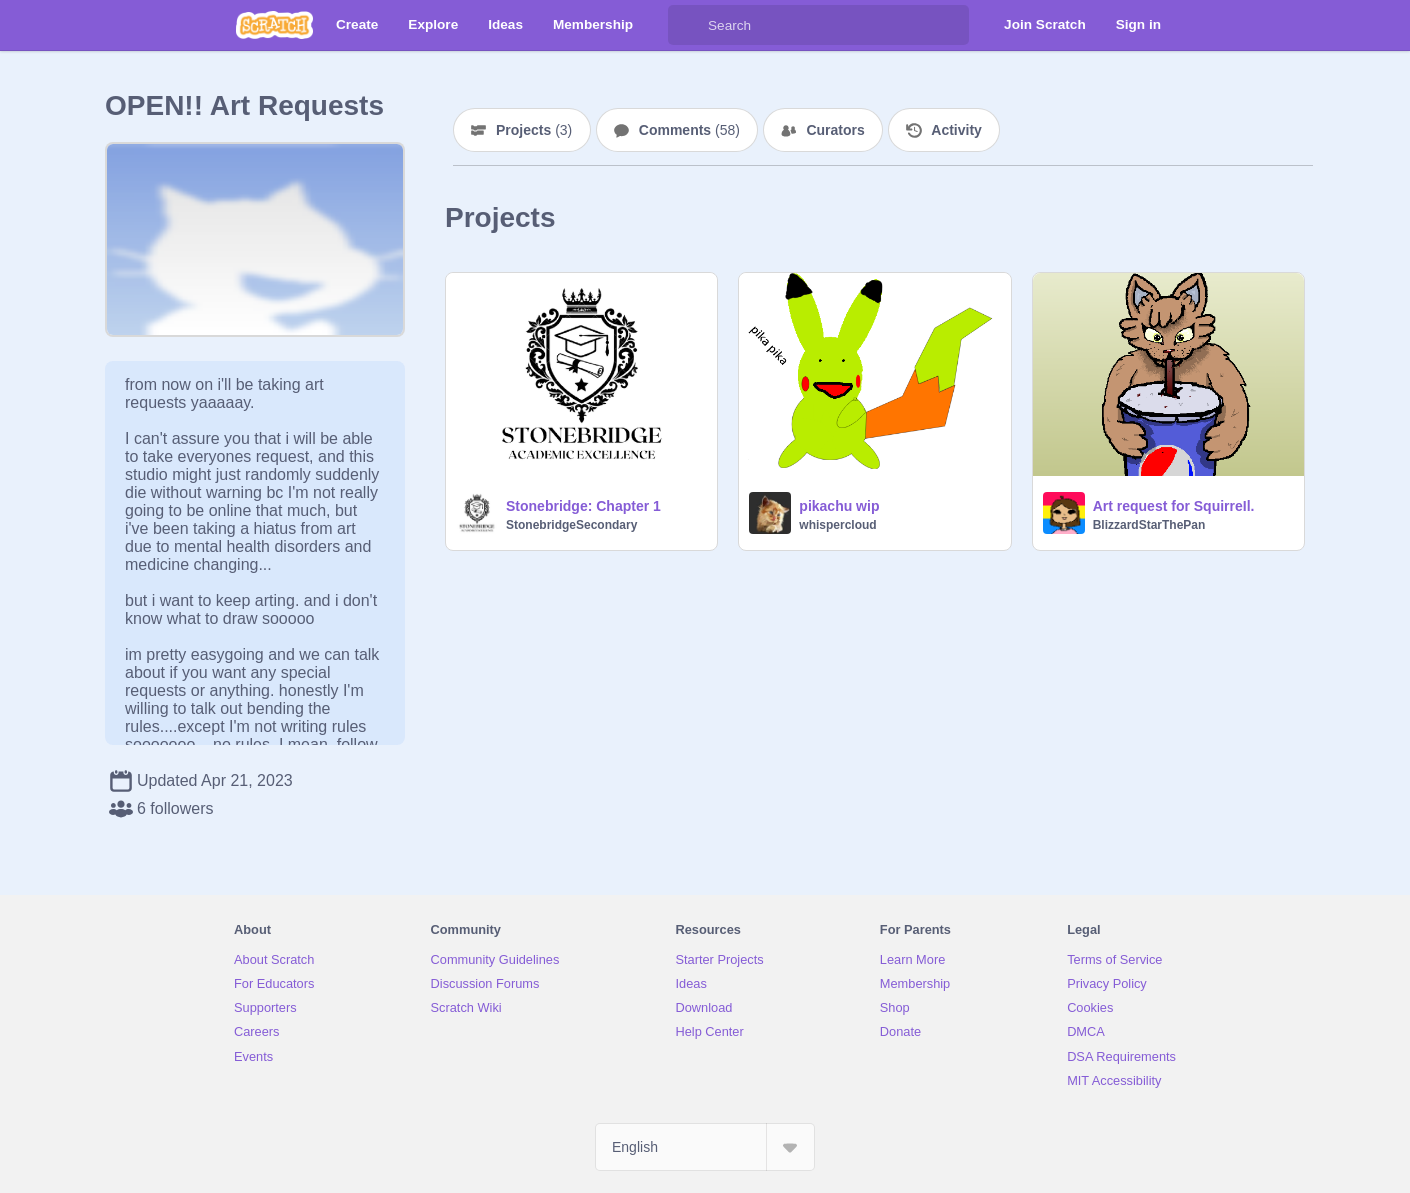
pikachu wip (839, 506)
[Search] (688, 25)
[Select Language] (705, 1147)
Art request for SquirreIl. (1174, 506)
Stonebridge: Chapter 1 (583, 506)
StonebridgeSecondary (571, 525)
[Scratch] (274, 25)
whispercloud (837, 525)
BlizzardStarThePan (1149, 525)
